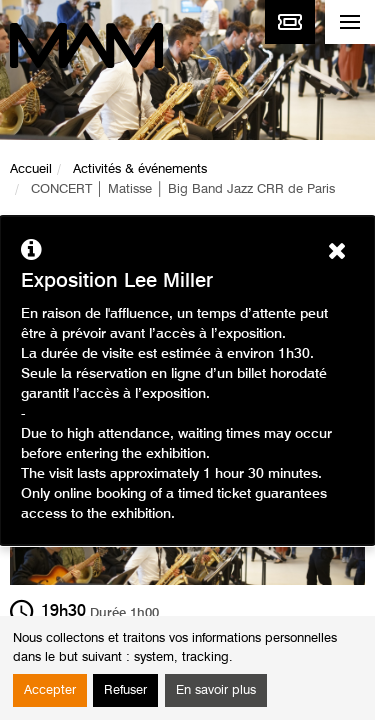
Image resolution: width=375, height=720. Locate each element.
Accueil (31, 169)
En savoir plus (216, 690)
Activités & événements (140, 169)
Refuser (125, 690)
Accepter (50, 690)
